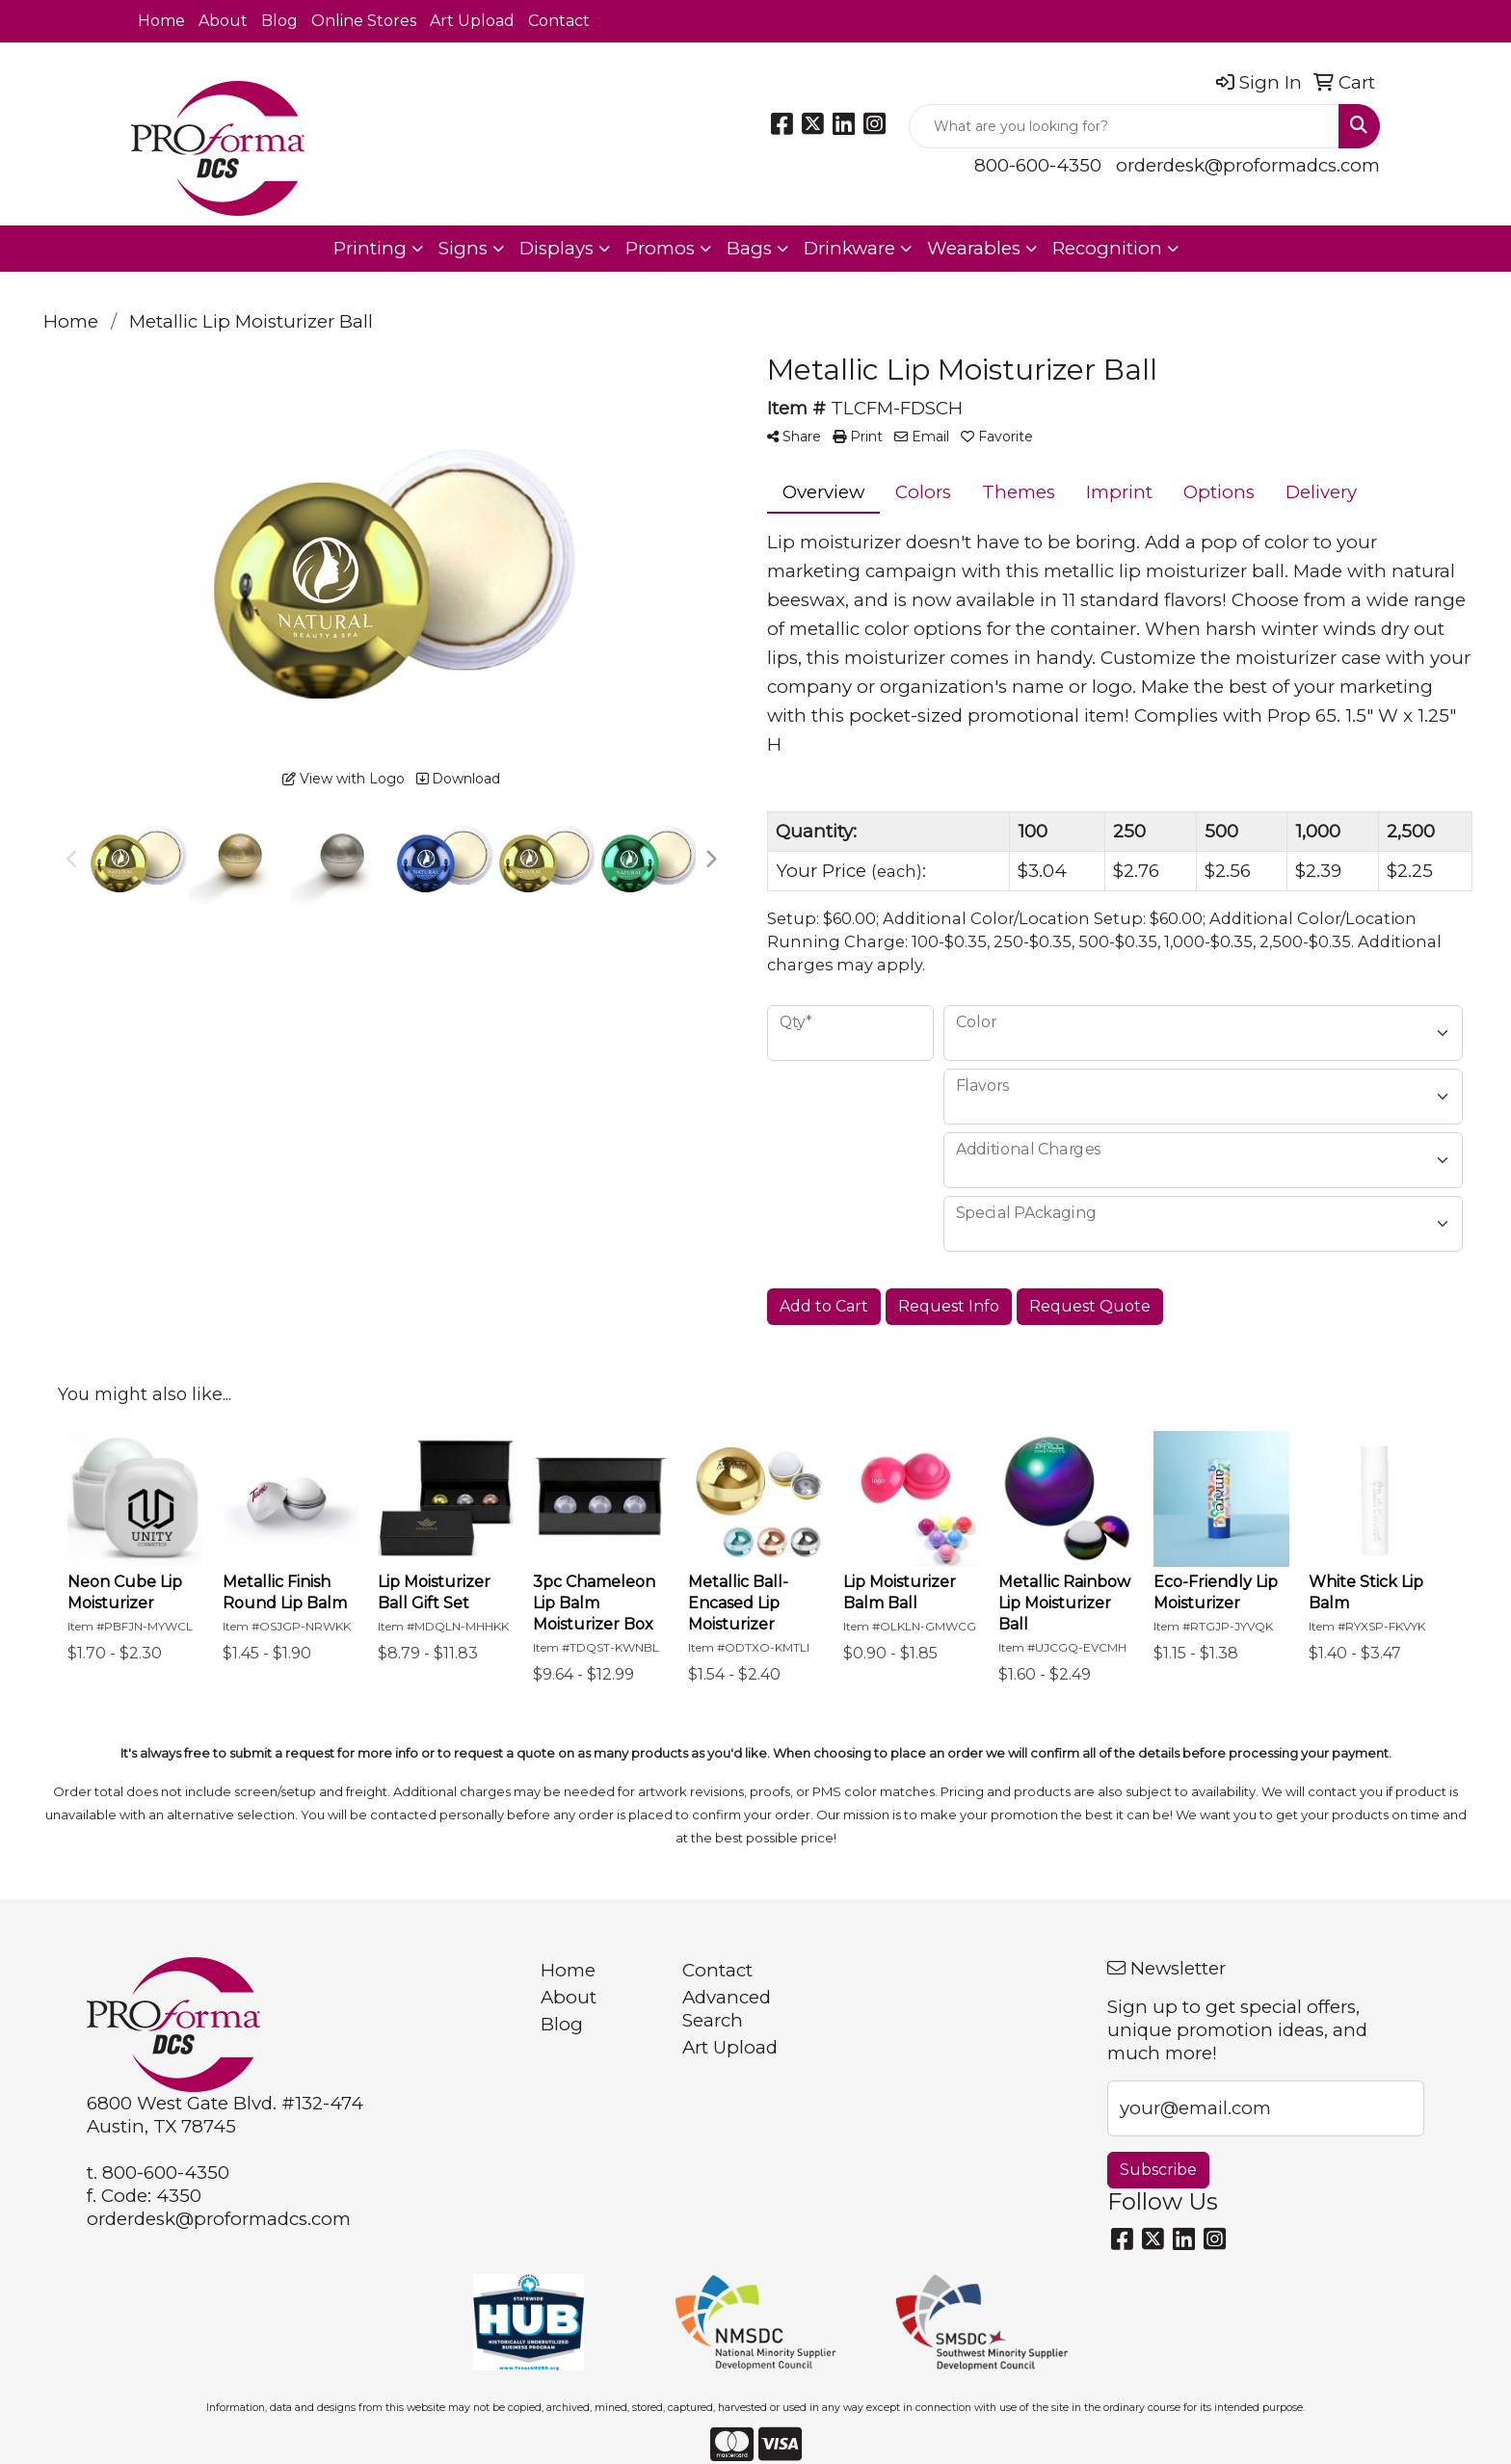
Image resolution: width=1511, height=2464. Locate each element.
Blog (279, 21)
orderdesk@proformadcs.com (1248, 165)
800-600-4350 (1037, 165)
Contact (559, 21)
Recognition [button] (1107, 248)
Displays (556, 248)
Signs (463, 248)
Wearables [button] (974, 248)
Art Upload (472, 21)
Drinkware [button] (849, 248)
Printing (370, 248)
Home (161, 21)
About (223, 21)
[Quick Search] (1124, 126)
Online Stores (363, 21)
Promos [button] (660, 248)
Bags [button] (749, 248)
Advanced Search (726, 2008)
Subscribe (1158, 2169)
